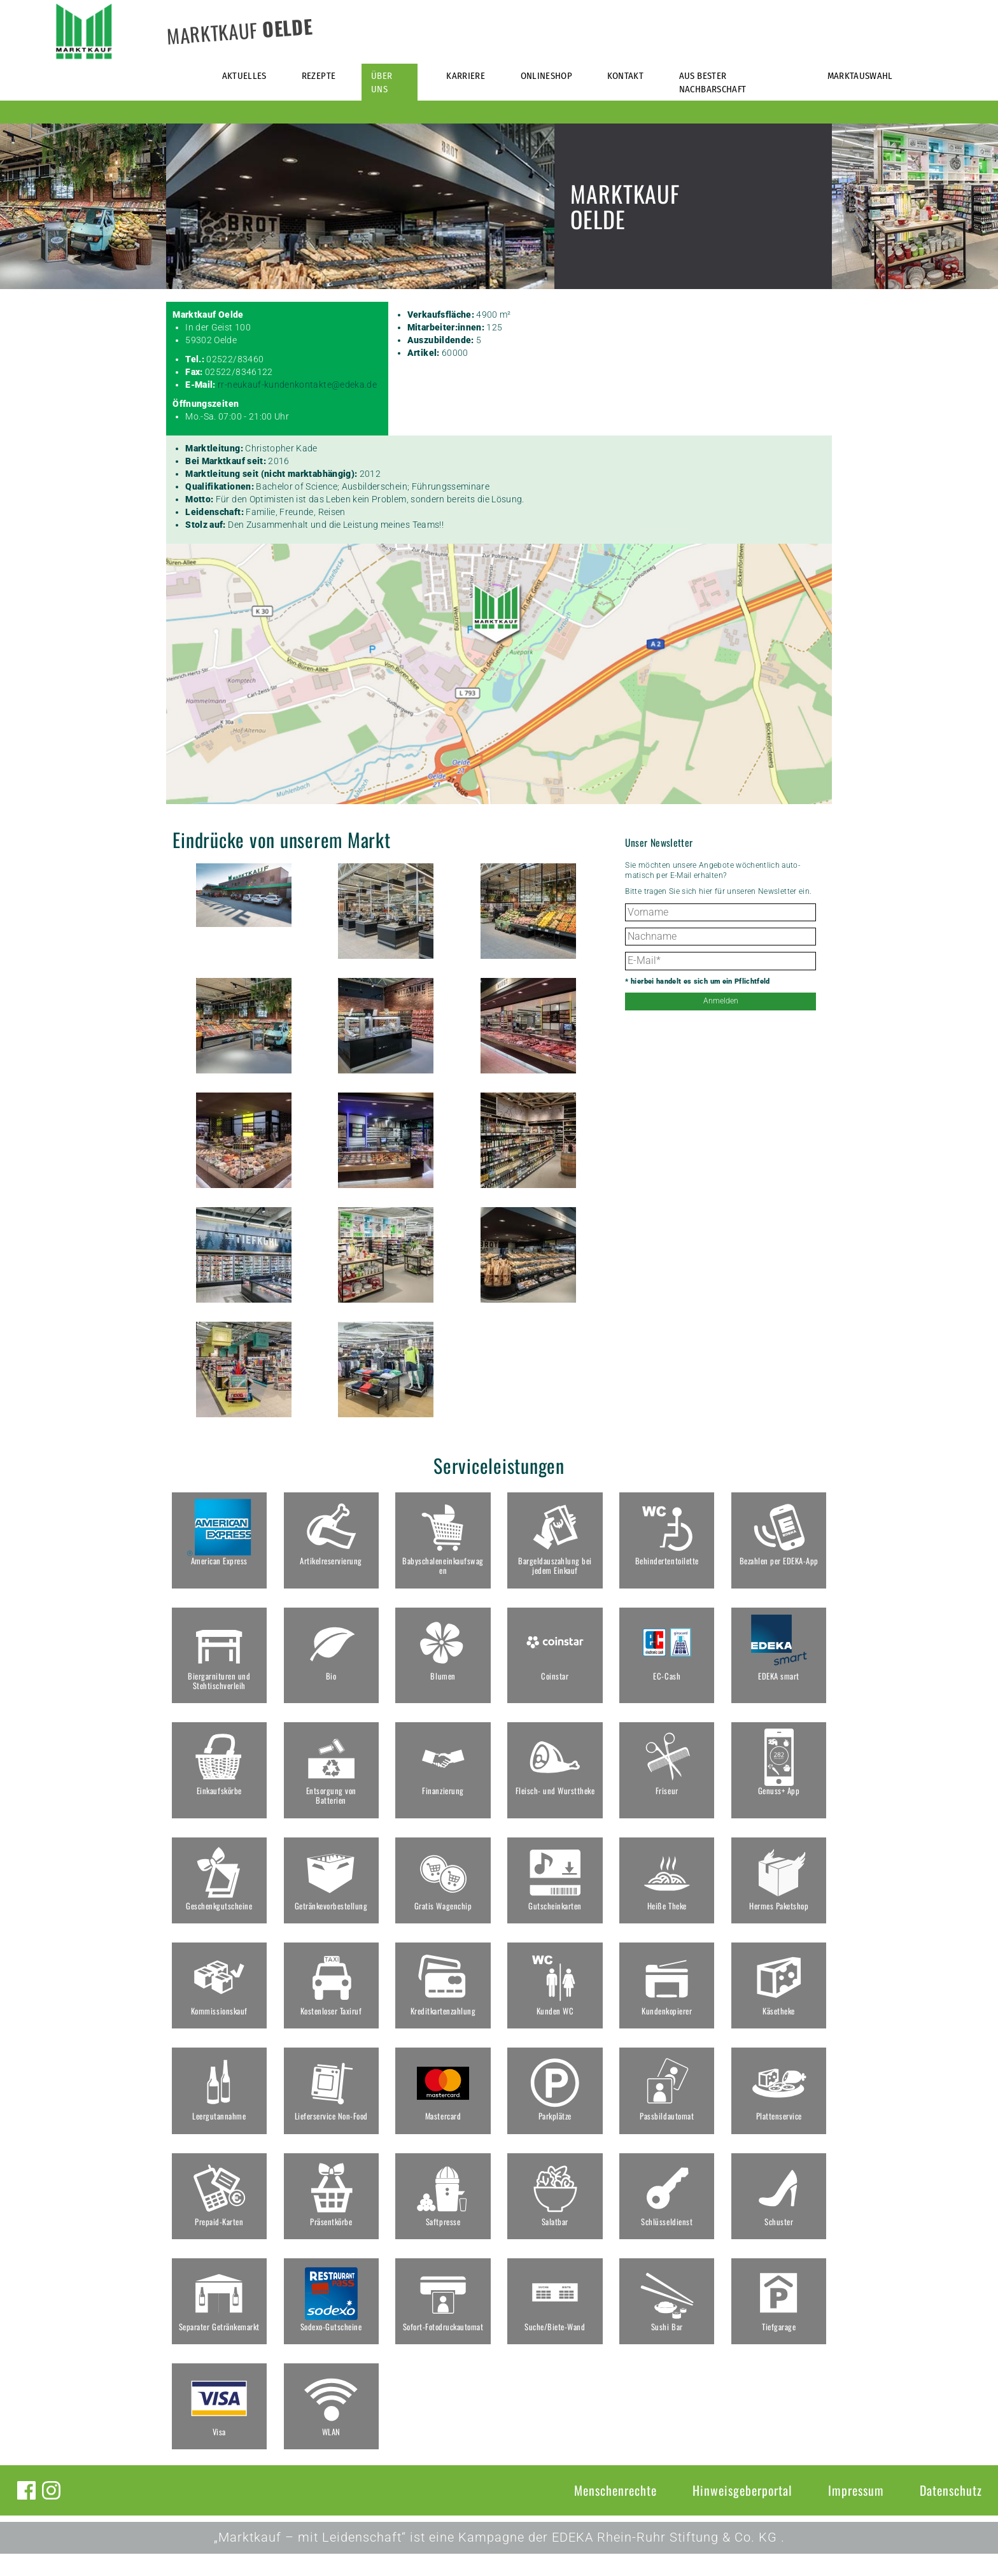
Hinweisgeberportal (742, 2512)
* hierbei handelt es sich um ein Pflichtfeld (697, 981)
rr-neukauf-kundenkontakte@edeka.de (297, 384)
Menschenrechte (615, 2512)
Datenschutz (951, 2512)
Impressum (856, 2512)
